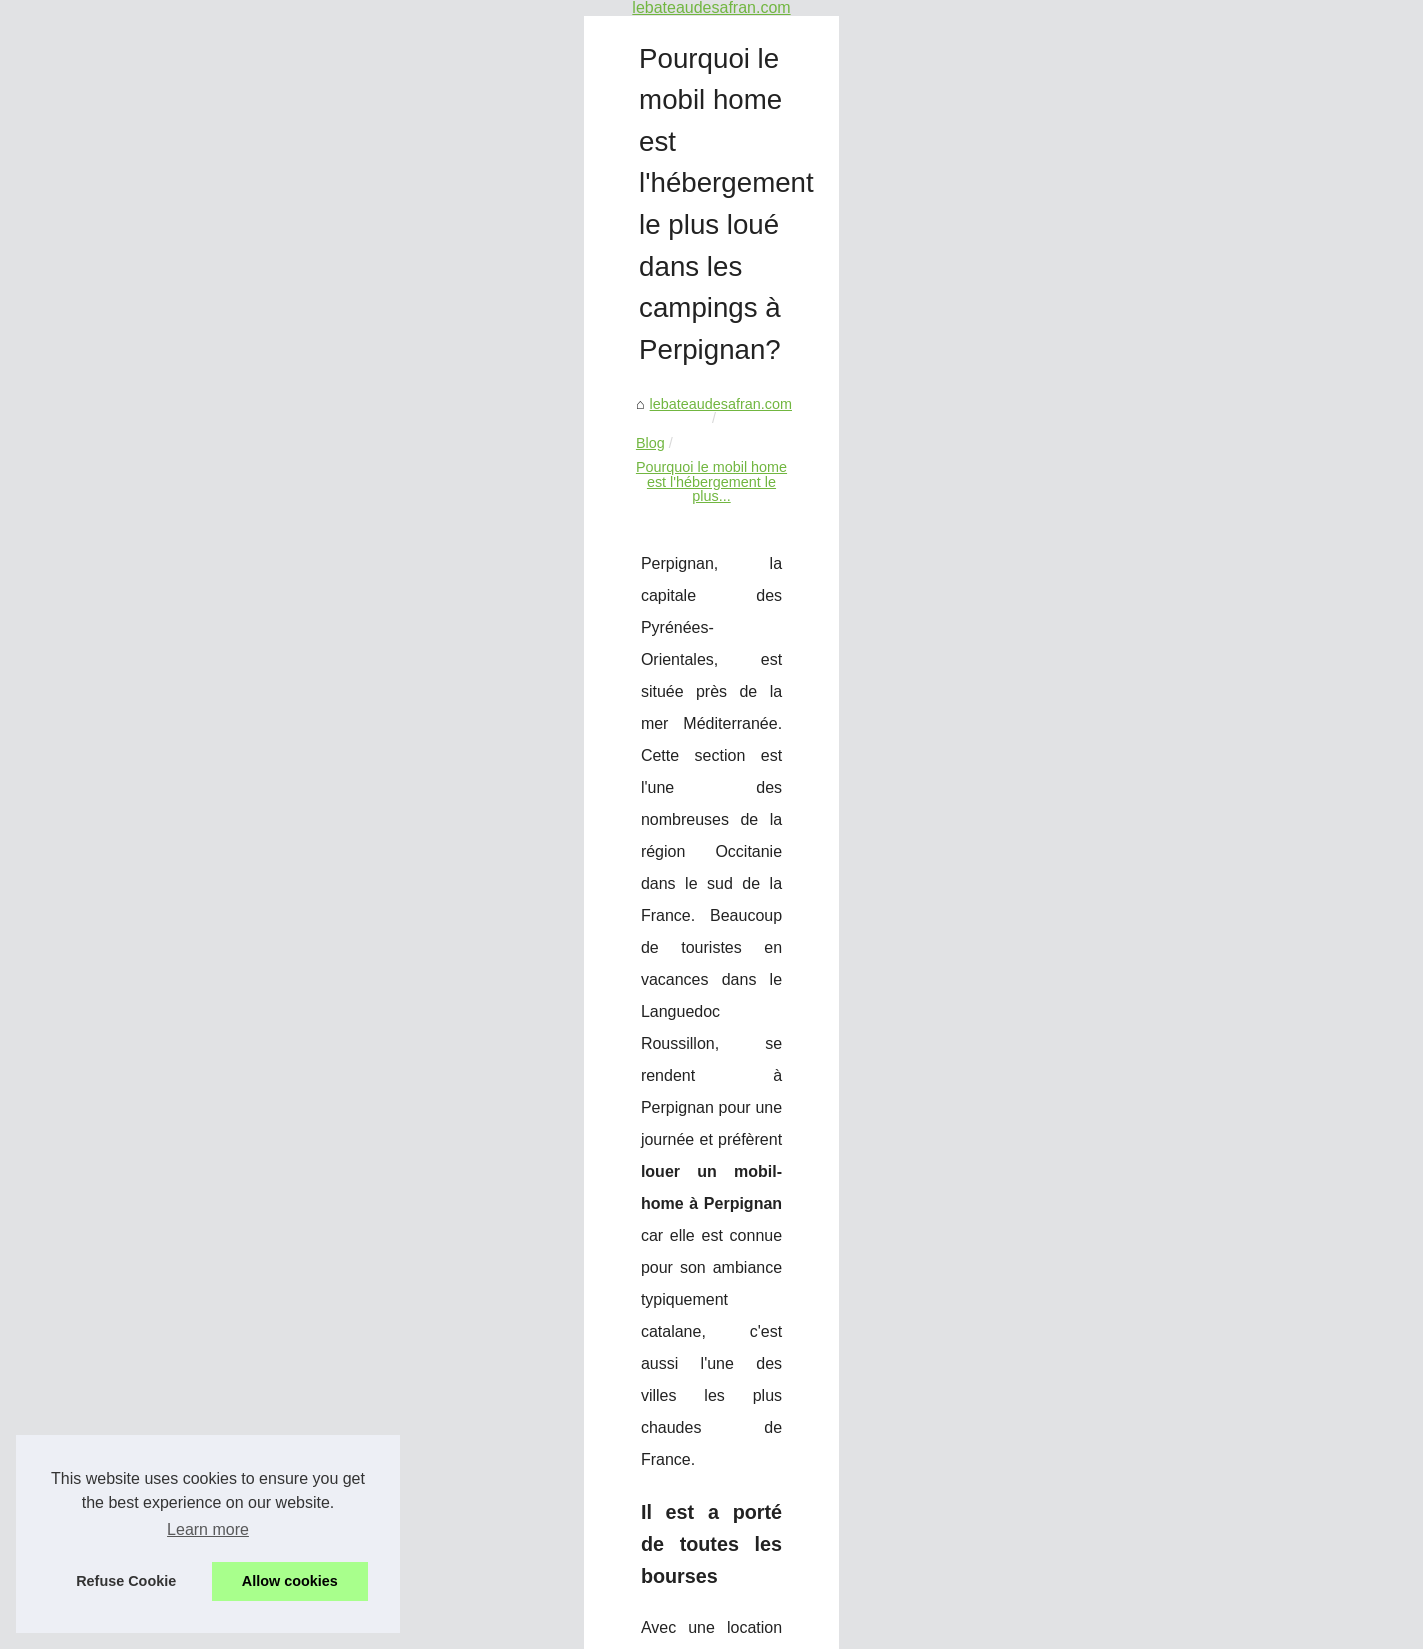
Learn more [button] (208, 1529)
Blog (605, 222)
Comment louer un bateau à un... (242, 375)
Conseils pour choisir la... (217, 286)
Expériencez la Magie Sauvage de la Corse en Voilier (716, 1496)
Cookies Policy (410, 1627)
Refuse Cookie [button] (126, 1581)
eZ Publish (489, 1627)
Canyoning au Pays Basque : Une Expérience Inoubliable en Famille (765, 1461)
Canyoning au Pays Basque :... (236, 512)
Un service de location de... (224, 106)
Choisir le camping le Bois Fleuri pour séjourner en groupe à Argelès (1131, 1319)
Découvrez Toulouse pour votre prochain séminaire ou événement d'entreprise (796, 1530)
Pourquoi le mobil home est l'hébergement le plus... (800, 222)
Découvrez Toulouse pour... (224, 600)
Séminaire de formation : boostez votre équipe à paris (718, 1427)
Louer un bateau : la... (207, 331)
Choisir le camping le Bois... (226, 645)
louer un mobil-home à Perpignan (699, 522)
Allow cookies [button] (290, 1581)
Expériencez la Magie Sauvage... (242, 556)
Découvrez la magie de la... (224, 198)
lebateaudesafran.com (501, 222)
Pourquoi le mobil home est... (230, 689)
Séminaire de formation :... (221, 467)
